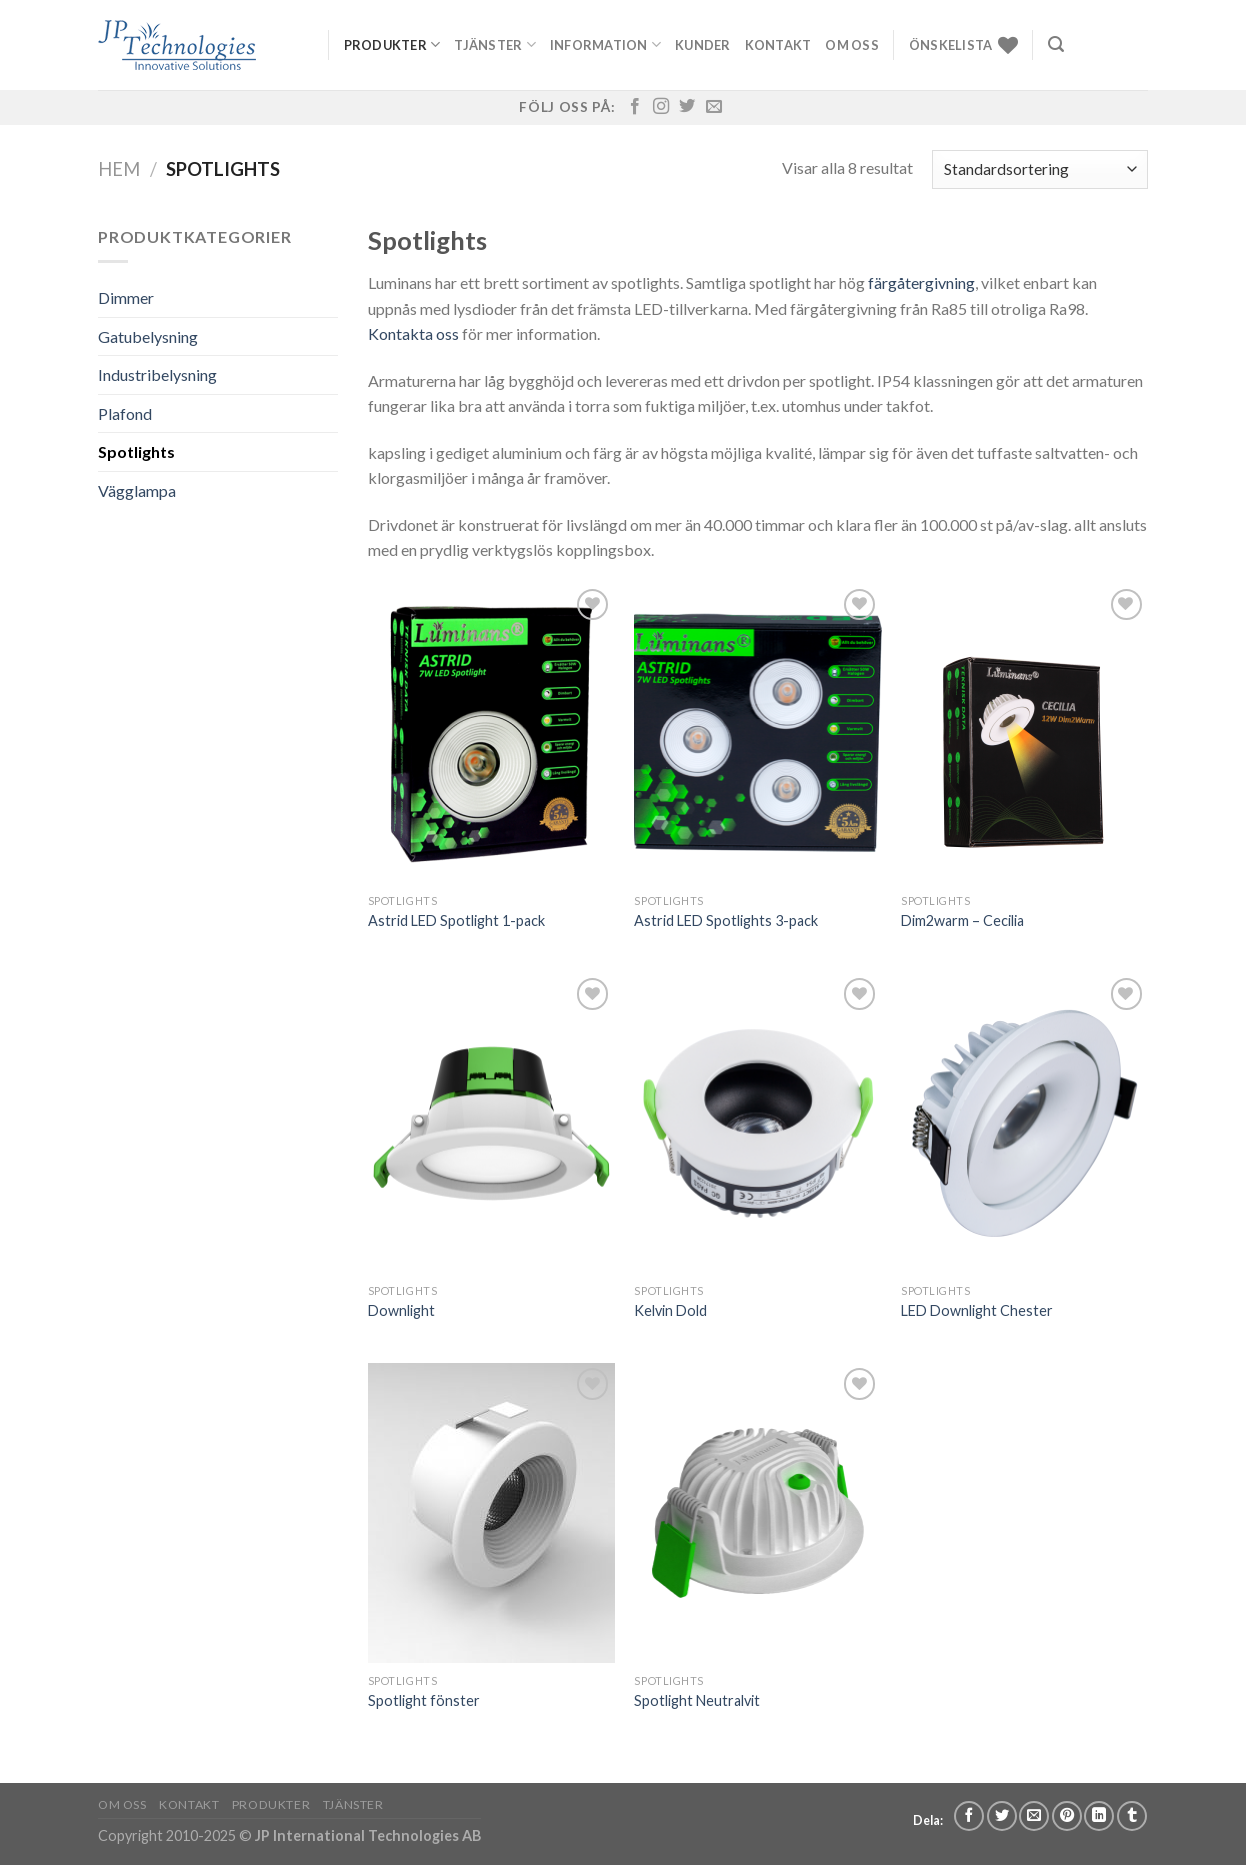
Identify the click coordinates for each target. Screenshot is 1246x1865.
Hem (119, 169)
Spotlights (136, 451)
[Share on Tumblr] (1132, 1816)
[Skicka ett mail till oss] (714, 107)
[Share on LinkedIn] (1099, 1816)
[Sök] (1056, 44)
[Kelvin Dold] (757, 1123)
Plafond (125, 413)
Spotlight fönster (424, 1700)
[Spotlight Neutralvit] (757, 1513)
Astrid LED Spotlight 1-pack (456, 920)
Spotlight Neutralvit (697, 1700)
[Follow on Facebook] (635, 107)
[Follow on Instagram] (661, 107)
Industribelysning (157, 374)
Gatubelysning (148, 336)
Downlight (401, 1310)
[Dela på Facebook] (969, 1816)
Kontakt (778, 45)
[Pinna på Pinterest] (1067, 1816)
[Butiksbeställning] (1040, 169)
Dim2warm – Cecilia (962, 920)
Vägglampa (137, 490)
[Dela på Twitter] (1002, 1816)
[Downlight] (491, 1123)
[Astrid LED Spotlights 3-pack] (757, 734)
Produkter (392, 44)
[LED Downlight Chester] (1024, 1123)
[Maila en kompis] (1034, 1816)
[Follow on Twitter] (687, 107)
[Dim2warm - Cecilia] (1024, 734)
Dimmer (126, 297)
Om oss (852, 45)
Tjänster (495, 44)
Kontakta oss (413, 333)
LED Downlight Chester (977, 1310)
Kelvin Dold (670, 1310)
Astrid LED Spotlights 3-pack (726, 920)
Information (605, 44)
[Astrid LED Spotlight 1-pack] (491, 734)
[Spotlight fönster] (491, 1513)
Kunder (703, 45)
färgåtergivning (921, 282)
